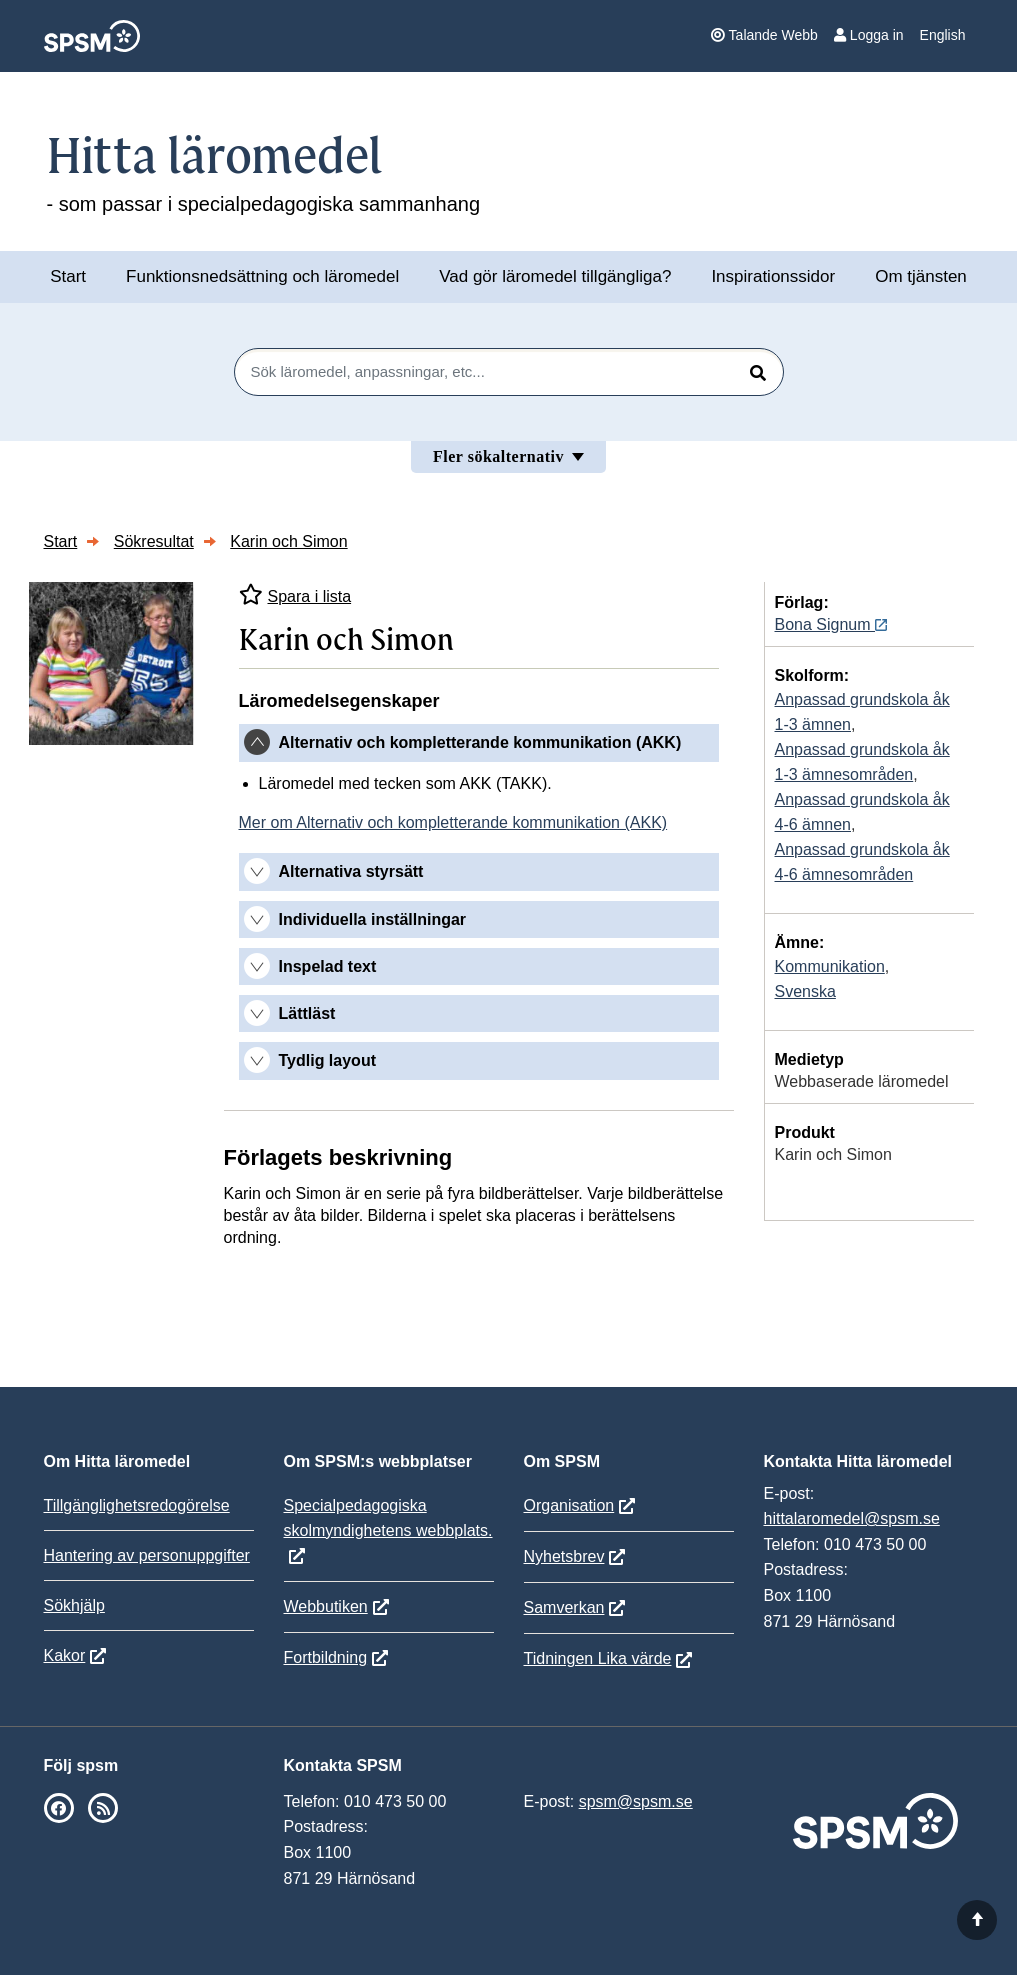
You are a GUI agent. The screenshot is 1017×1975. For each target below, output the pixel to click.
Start (68, 276)
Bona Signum (831, 624)
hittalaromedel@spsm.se (852, 1518)
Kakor (65, 1655)
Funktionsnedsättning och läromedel (262, 276)
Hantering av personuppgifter (147, 1555)
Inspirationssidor (773, 276)
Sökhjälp (74, 1605)
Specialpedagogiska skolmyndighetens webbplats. (388, 1518)
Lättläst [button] (307, 1013)
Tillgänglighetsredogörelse (137, 1505)
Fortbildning (326, 1657)
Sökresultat (154, 541)
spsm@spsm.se (636, 1801)
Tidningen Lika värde (598, 1658)
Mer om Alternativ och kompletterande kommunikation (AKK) (453, 822)
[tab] (479, 743)
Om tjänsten (921, 276)
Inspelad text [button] (328, 966)
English (943, 35)
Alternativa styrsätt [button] (351, 871)
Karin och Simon (288, 541)
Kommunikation (830, 966)
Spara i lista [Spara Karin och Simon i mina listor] (295, 594)
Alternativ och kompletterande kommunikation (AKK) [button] (480, 742)
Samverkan (564, 1607)
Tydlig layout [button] (327, 1060)
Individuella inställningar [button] (373, 919)
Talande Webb (764, 35)
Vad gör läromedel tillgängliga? (555, 276)
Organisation (569, 1505)
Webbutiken (326, 1606)
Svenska (805, 991)
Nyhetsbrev (564, 1556)
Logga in (869, 35)
